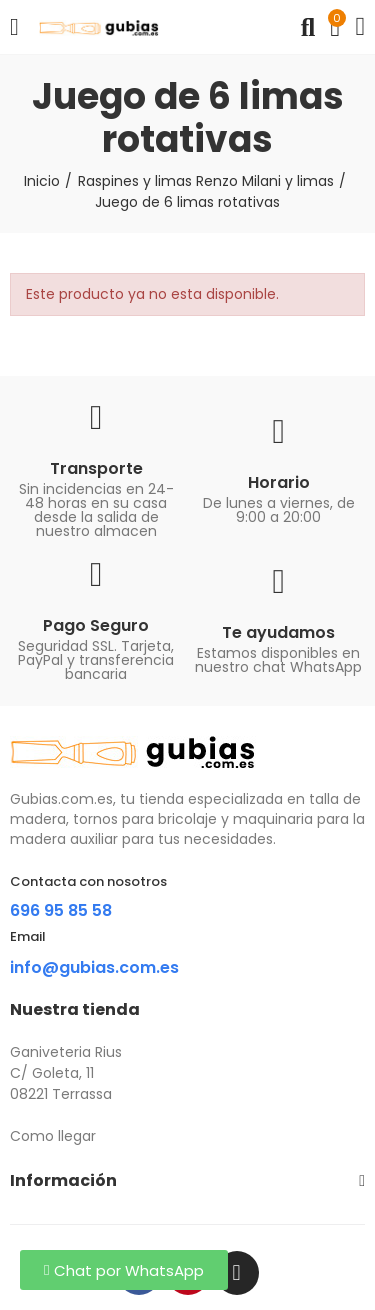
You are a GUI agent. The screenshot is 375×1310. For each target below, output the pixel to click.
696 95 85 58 (61, 910)
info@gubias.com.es (94, 967)
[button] (124, 1270)
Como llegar (53, 1136)
